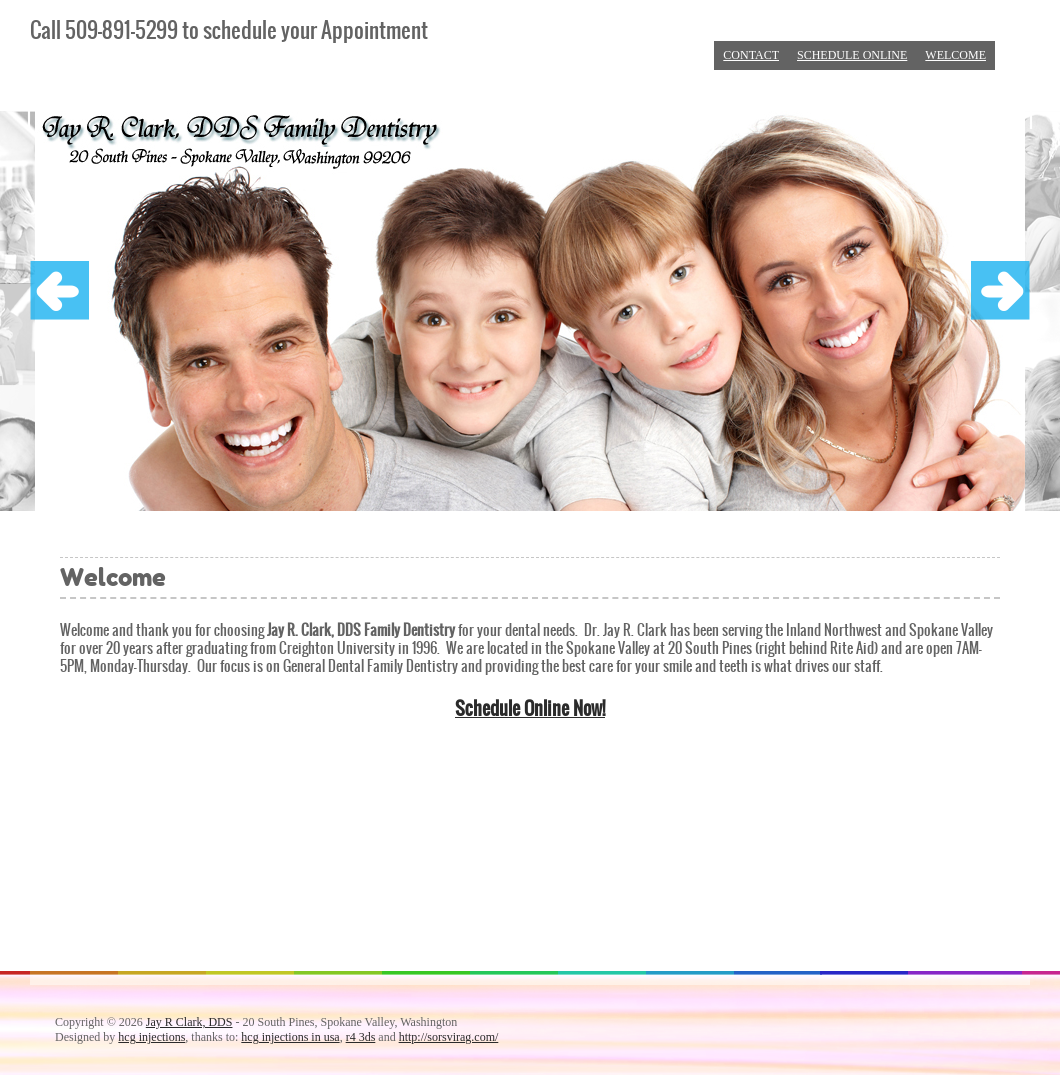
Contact (751, 55)
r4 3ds (361, 1037)
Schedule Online (852, 55)
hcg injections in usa (290, 1037)
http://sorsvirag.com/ (449, 1037)
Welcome (955, 55)
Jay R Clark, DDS (189, 1022)
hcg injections (151, 1037)
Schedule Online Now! (530, 708)
